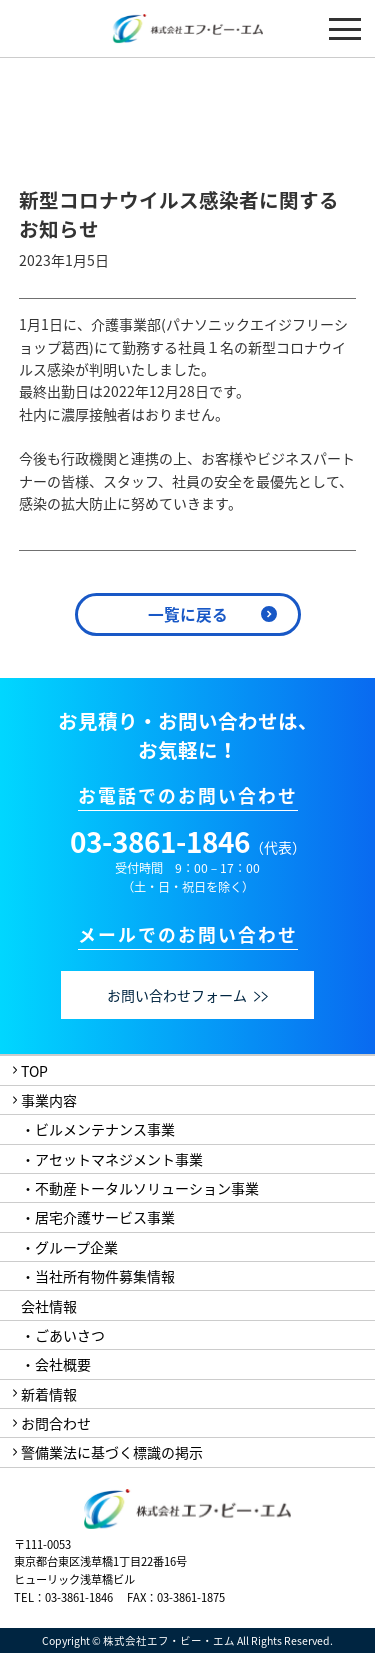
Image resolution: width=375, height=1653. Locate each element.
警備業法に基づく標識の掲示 (112, 1452)
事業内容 (49, 1100)
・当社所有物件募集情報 (98, 1276)
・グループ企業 (69, 1247)
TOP (34, 1071)
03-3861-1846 (160, 841)
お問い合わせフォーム (187, 995)
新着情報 (49, 1394)
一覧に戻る (188, 614)
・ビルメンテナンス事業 (98, 1129)
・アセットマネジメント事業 (112, 1159)
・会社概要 (56, 1364)
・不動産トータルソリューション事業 (140, 1188)
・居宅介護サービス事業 (98, 1217)
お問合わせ (56, 1423)
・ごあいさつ (63, 1335)
